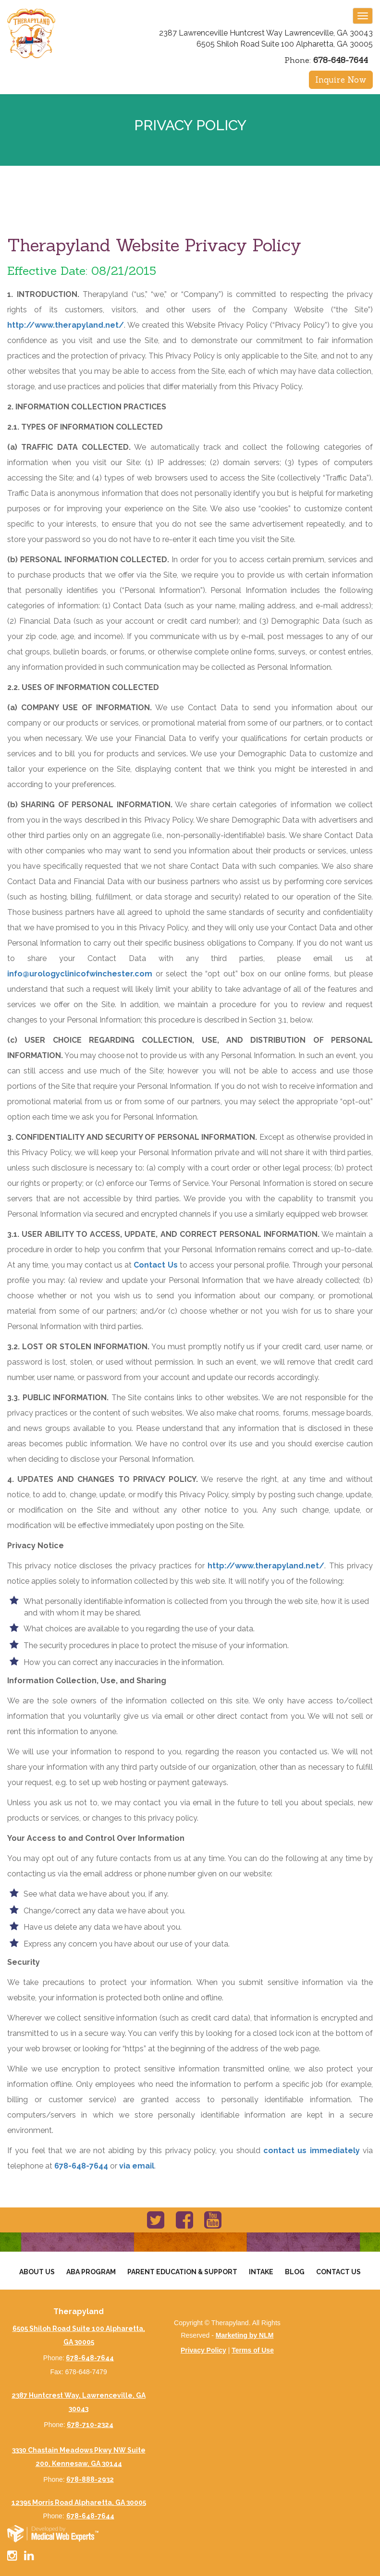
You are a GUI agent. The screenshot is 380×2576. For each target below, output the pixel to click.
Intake (261, 2272)
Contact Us (155, 1265)
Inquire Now (341, 79)
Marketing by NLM (245, 2335)
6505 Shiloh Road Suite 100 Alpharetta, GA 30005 (284, 44)
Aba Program (91, 2272)
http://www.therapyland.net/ (65, 325)
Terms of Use (253, 2350)
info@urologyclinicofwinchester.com (79, 973)
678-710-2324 (90, 2424)
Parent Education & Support (182, 2272)
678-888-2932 (90, 2479)
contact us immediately (311, 2150)
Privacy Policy (203, 2350)
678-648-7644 (340, 60)
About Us (37, 2272)
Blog (295, 2272)
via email (136, 2165)
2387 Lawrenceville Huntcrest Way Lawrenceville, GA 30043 (266, 32)
